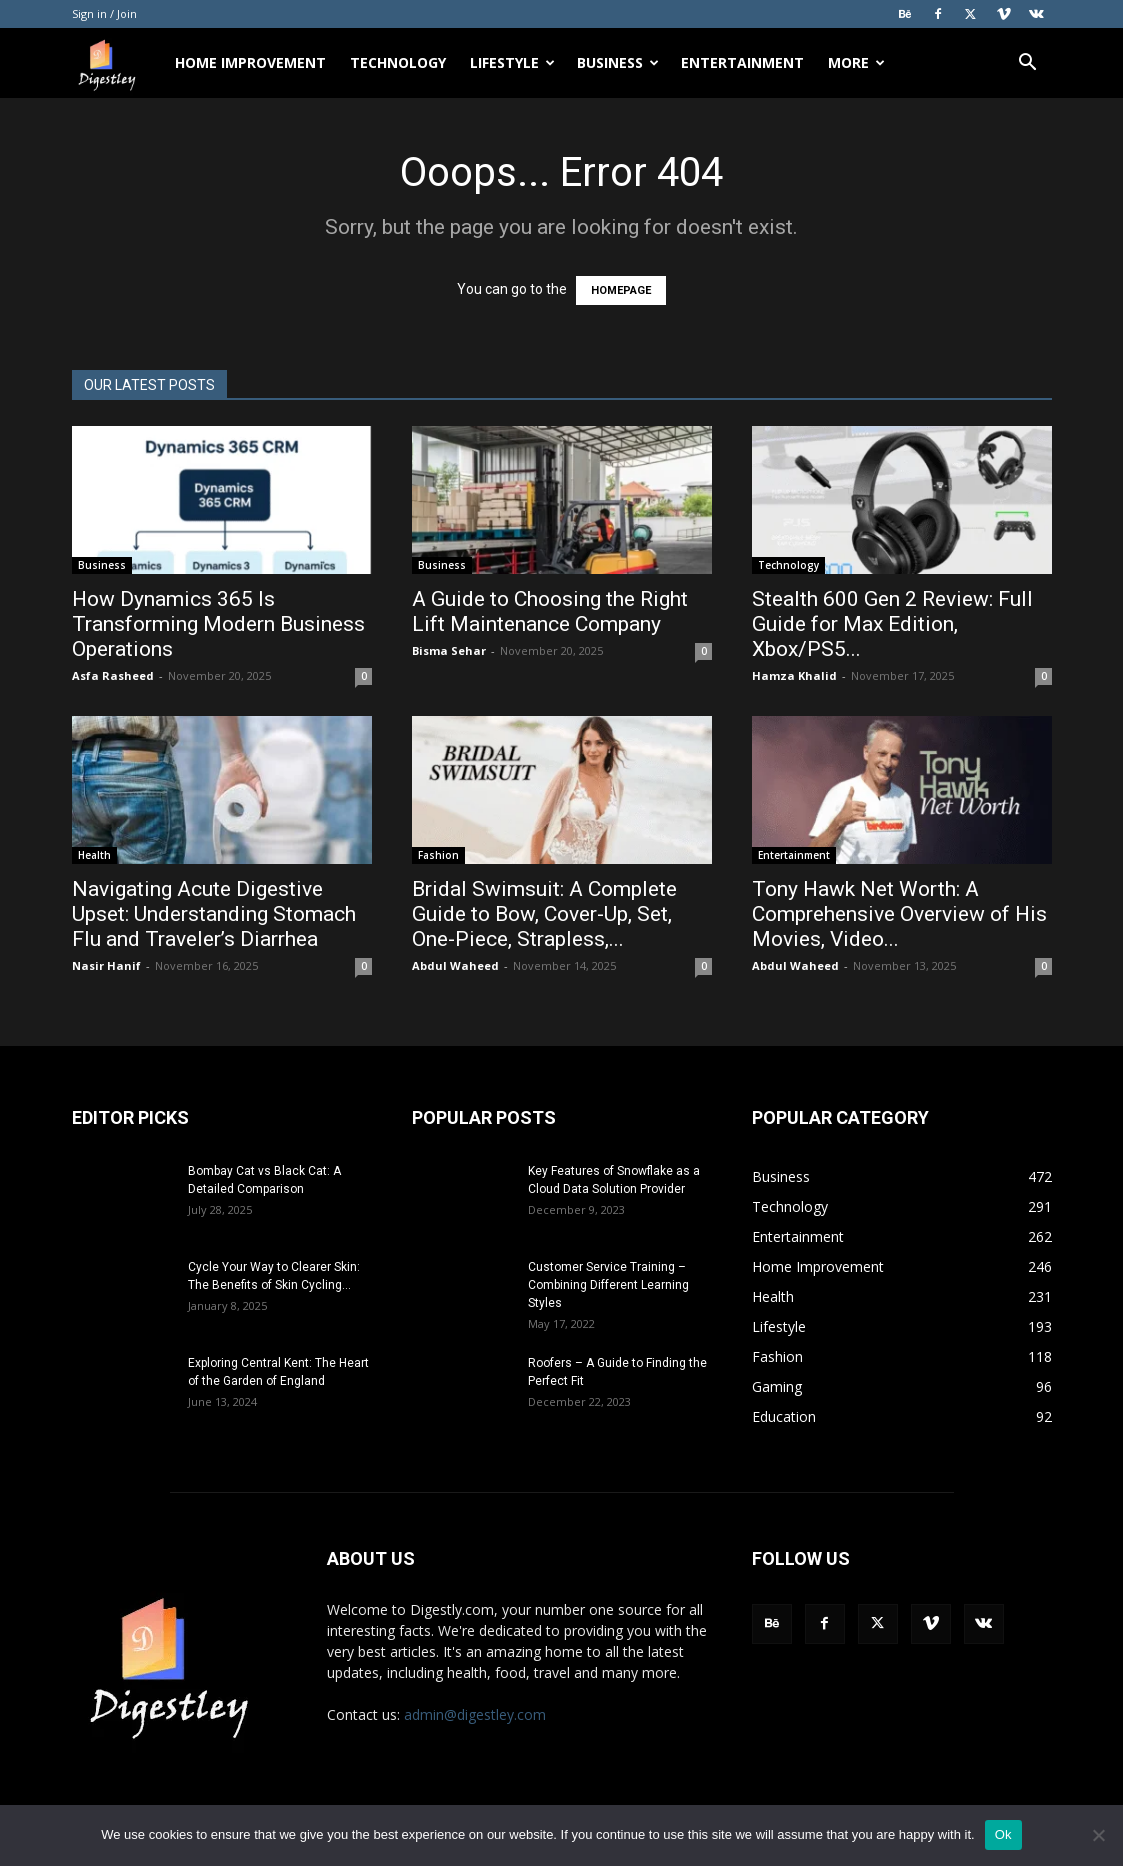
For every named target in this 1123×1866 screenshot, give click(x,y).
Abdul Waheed (455, 965)
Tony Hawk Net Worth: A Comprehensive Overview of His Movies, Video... (899, 914)
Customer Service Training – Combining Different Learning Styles (608, 1285)
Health (94, 855)
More (856, 62)
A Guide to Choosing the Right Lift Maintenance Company (550, 611)
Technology (398, 62)
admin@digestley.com (475, 1714)
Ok (1003, 1834)
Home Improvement (250, 62)
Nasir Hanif (106, 965)
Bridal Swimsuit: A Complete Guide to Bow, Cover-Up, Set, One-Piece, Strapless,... (544, 914)
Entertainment (742, 62)
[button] (1028, 64)
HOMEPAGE (621, 290)
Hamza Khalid (794, 675)
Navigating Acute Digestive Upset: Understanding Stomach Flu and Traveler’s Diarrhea (214, 914)
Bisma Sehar (449, 650)
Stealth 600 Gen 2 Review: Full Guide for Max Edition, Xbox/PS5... (892, 624)
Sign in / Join (104, 13)
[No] (1098, 1835)
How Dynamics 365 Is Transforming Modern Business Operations (218, 624)
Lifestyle (512, 62)
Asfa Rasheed (113, 675)
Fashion (438, 855)
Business (618, 62)
